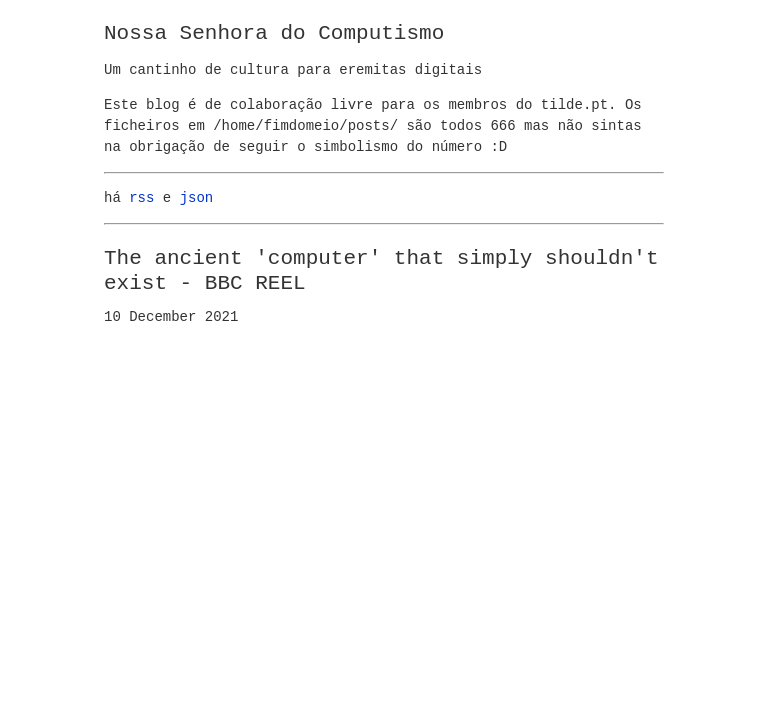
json (197, 198)
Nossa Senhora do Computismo (274, 33)
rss (141, 198)
